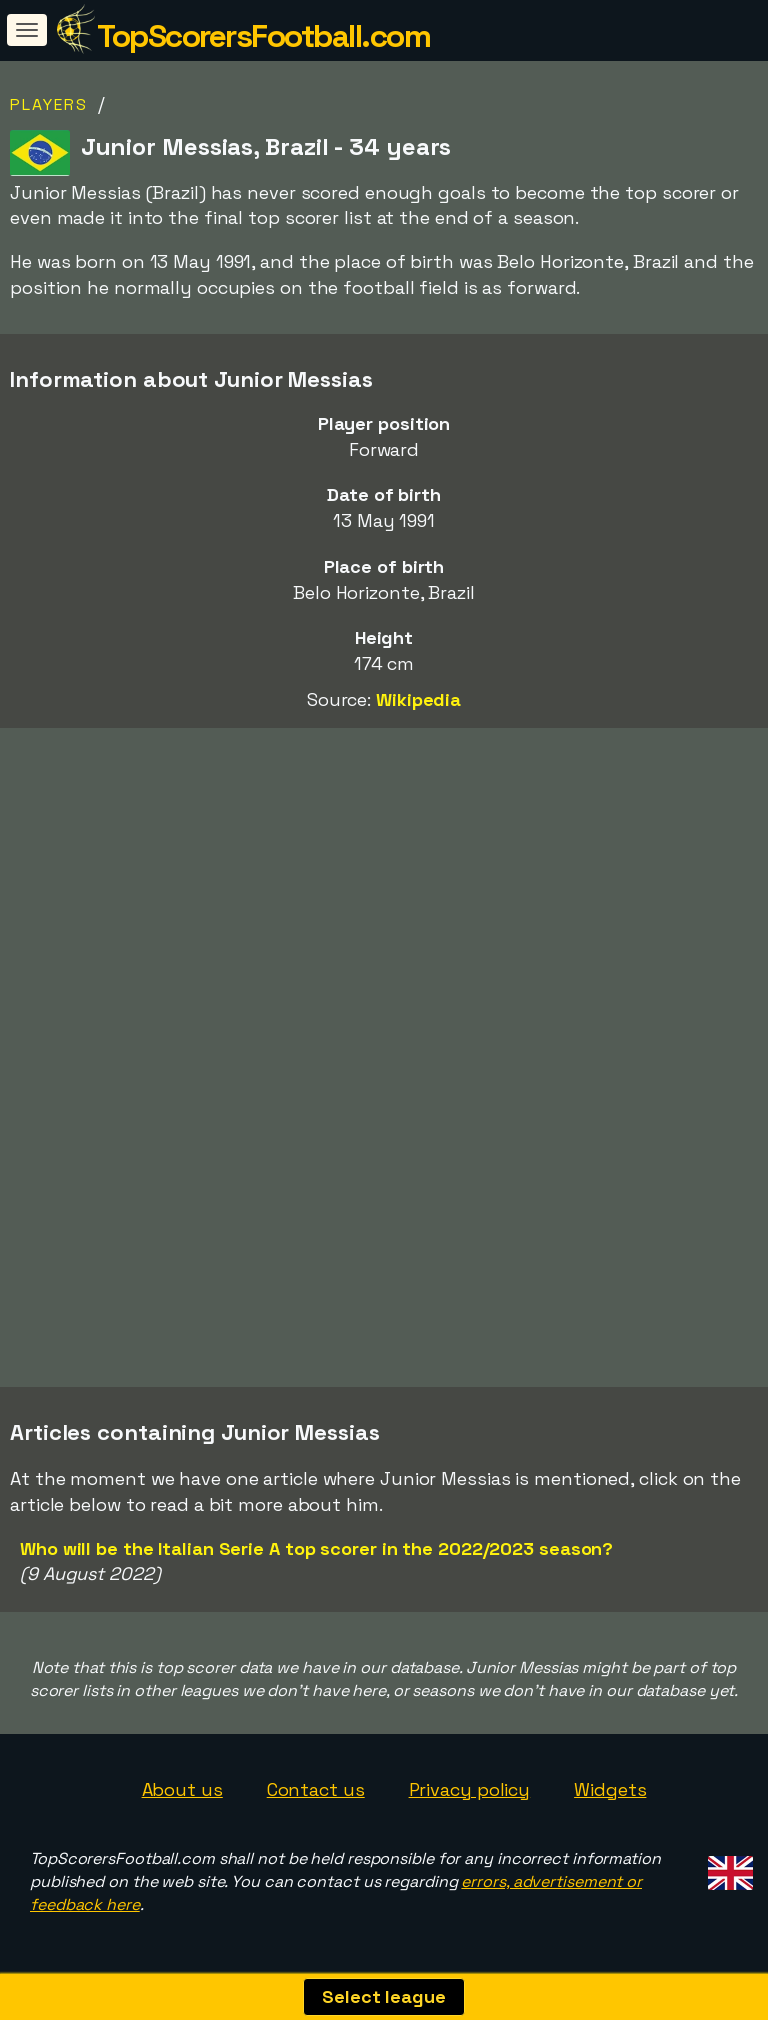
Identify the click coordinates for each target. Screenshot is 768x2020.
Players (49, 104)
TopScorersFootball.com (263, 36)
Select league (384, 1996)
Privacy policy (470, 1789)
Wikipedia (418, 699)
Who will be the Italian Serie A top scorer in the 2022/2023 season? (316, 1548)
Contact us (316, 1789)
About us (182, 1789)
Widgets (610, 1789)
